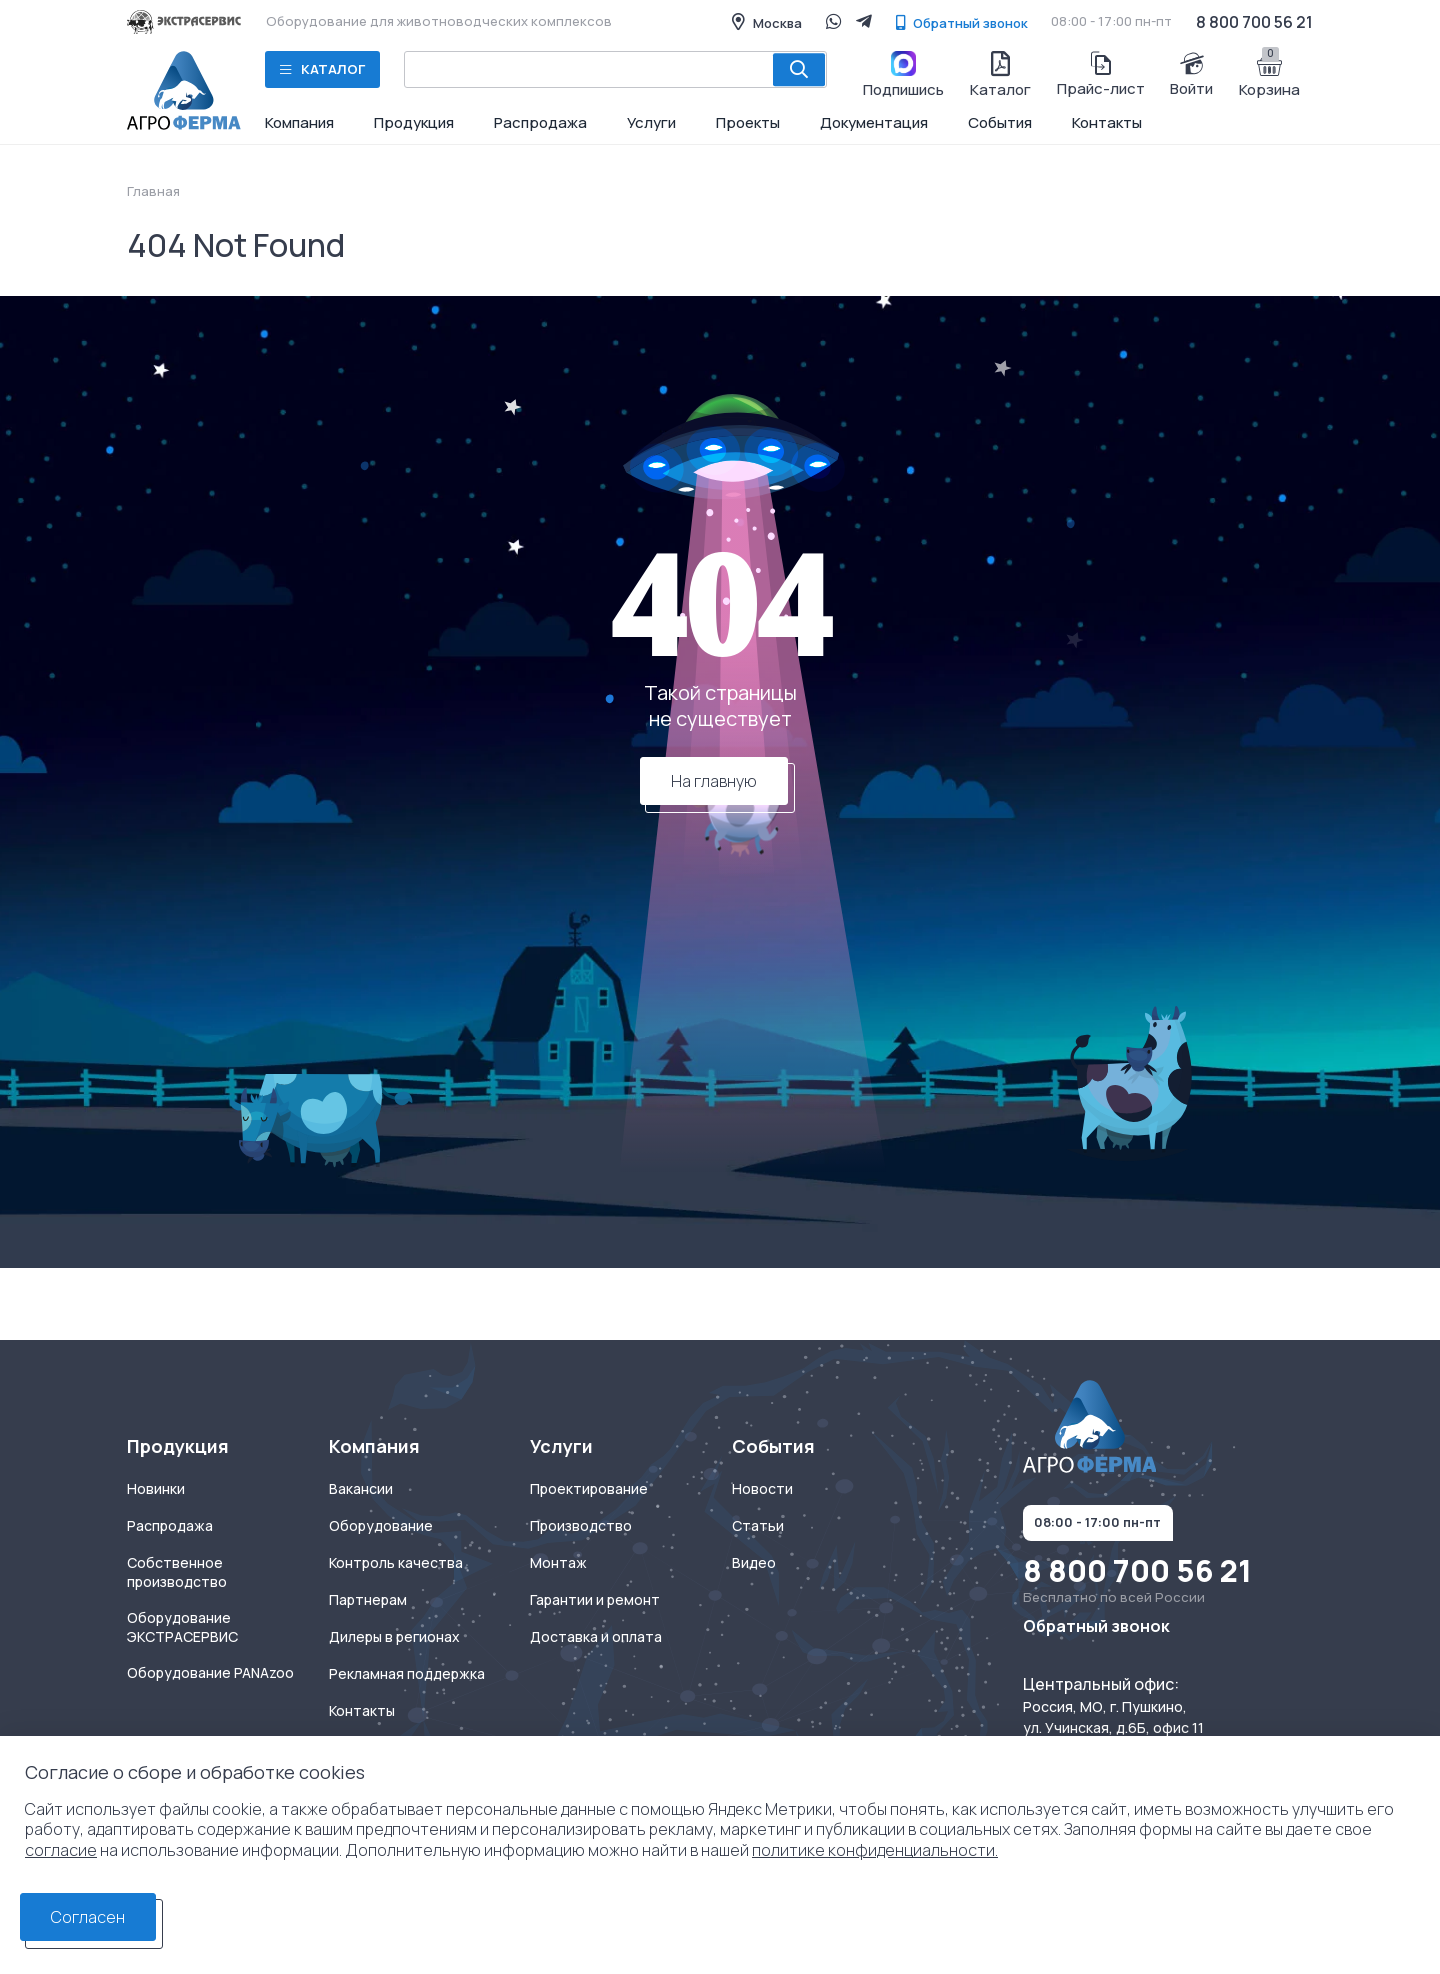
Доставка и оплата (596, 1637)
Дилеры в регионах (394, 1637)
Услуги (651, 122)
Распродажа (540, 122)
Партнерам (368, 1600)
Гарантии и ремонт (595, 1600)
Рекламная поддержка (407, 1674)
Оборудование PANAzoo (210, 1673)
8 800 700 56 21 (1254, 22)
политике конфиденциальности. (875, 1850)
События (1000, 122)
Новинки (156, 1489)
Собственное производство (177, 1572)
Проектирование (589, 1489)
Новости (762, 1489)
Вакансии (361, 1489)
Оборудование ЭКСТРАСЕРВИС (182, 1627)
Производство (581, 1526)
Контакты (1107, 122)
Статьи (758, 1526)
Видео (754, 1563)
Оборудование (381, 1526)
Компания (299, 122)
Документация (874, 122)
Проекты (748, 122)
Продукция (414, 122)
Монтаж (558, 1563)
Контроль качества (396, 1563)
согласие (61, 1850)
